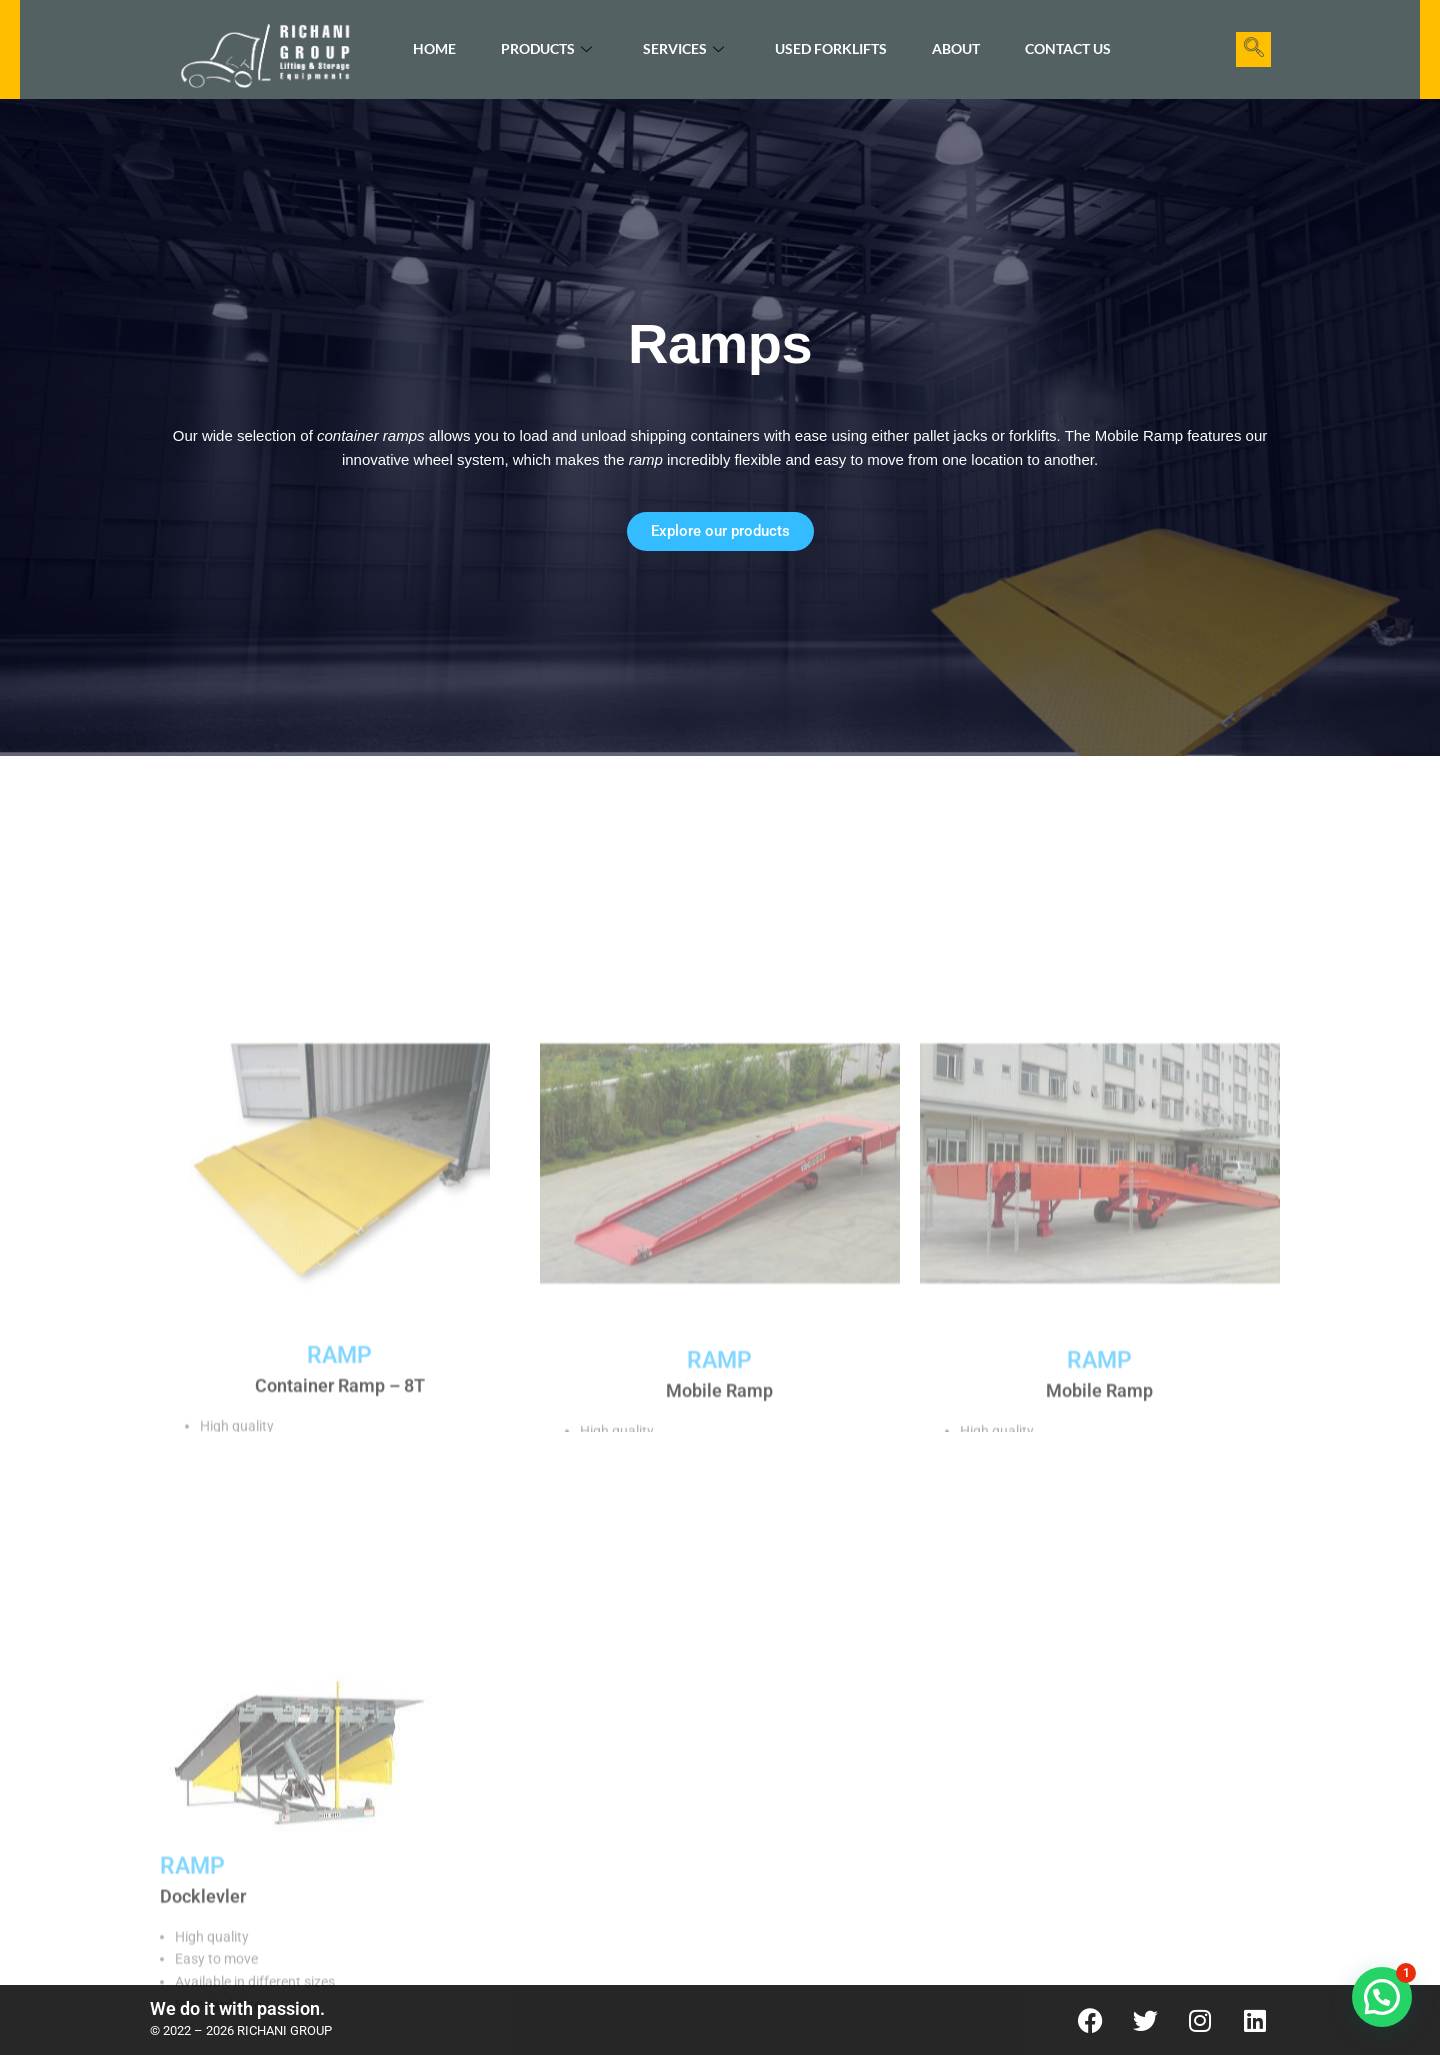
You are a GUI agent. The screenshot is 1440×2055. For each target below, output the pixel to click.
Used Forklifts (831, 48)
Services (683, 49)
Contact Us (1068, 48)
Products (546, 49)
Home (434, 48)
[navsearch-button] (1253, 49)
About (956, 48)
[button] (1382, 1997)
